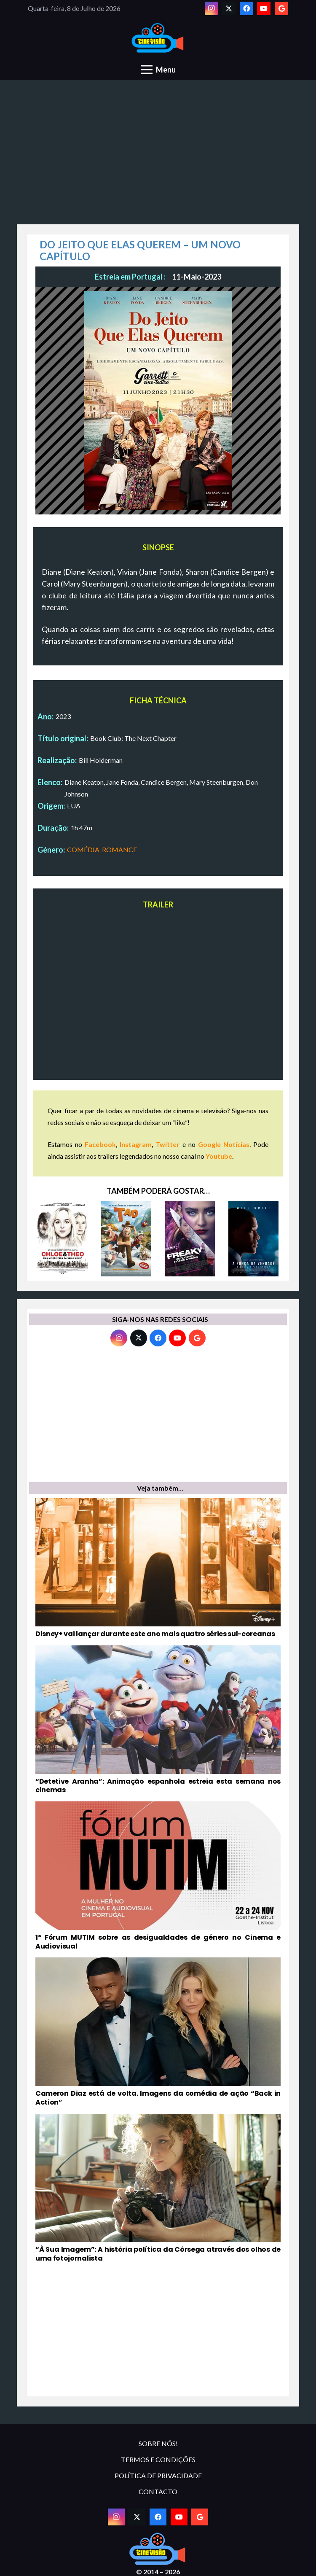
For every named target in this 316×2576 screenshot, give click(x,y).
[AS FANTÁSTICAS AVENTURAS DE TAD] (126, 1238)
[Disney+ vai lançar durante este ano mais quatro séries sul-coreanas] (158, 1568)
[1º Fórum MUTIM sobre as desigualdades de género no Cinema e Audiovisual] (158, 1876)
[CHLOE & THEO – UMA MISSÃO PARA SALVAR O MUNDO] (62, 1238)
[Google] (281, 8)
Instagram (136, 1144)
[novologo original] (158, 38)
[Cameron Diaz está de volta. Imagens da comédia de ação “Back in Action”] (158, 2032)
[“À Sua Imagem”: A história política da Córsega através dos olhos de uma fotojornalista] (158, 2188)
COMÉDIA (83, 849)
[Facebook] (246, 8)
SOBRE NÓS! (158, 2443)
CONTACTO (158, 2491)
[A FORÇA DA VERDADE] (253, 1238)
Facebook (100, 1144)
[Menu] (158, 69)
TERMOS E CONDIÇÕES (158, 2459)
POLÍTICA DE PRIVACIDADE (158, 2475)
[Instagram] (211, 8)
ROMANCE (119, 849)
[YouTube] (263, 8)
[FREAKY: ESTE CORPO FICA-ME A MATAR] (190, 1238)
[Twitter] (229, 8)
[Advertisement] (158, 157)
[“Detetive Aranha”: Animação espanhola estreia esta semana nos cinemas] (158, 1720)
